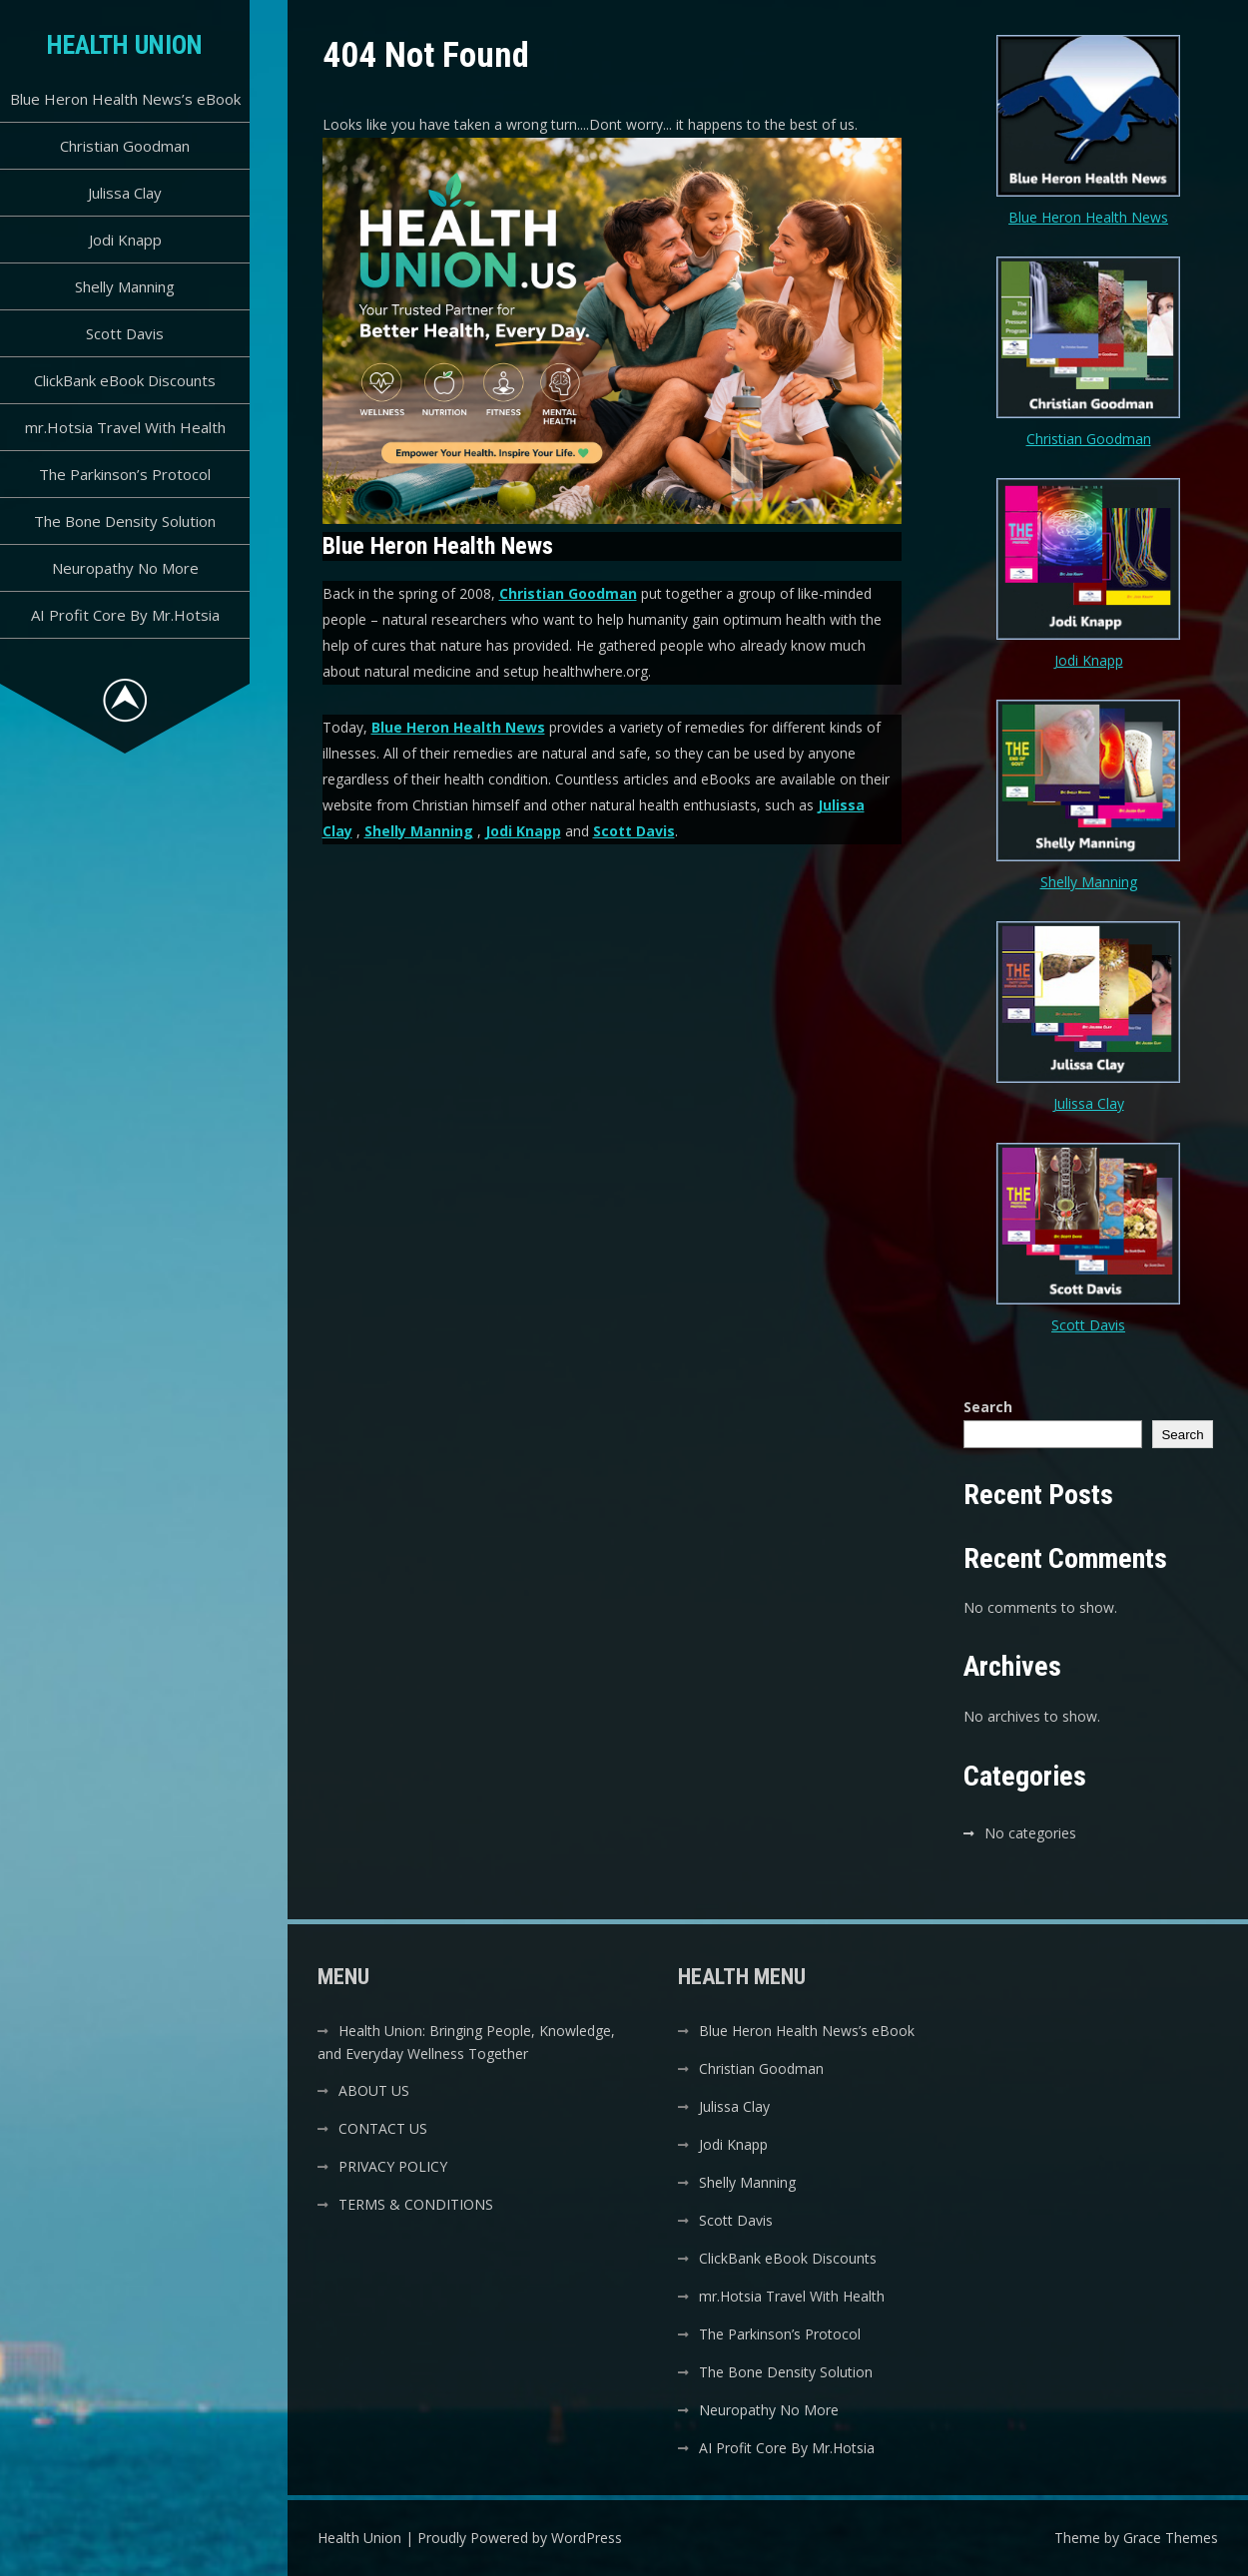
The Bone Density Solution (125, 521)
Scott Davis (125, 333)
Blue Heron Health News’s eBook (125, 99)
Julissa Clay (125, 193)
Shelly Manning (125, 286)
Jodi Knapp (125, 240)
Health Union (125, 45)
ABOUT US (373, 2090)
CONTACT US (382, 2128)
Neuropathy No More (125, 568)
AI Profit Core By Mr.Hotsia (125, 615)
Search (987, 1406)
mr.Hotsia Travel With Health (125, 427)
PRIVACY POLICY (392, 2166)
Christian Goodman (125, 146)
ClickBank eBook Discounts (125, 380)
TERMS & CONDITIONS (415, 2204)
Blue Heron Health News (458, 727)
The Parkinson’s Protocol (125, 474)
